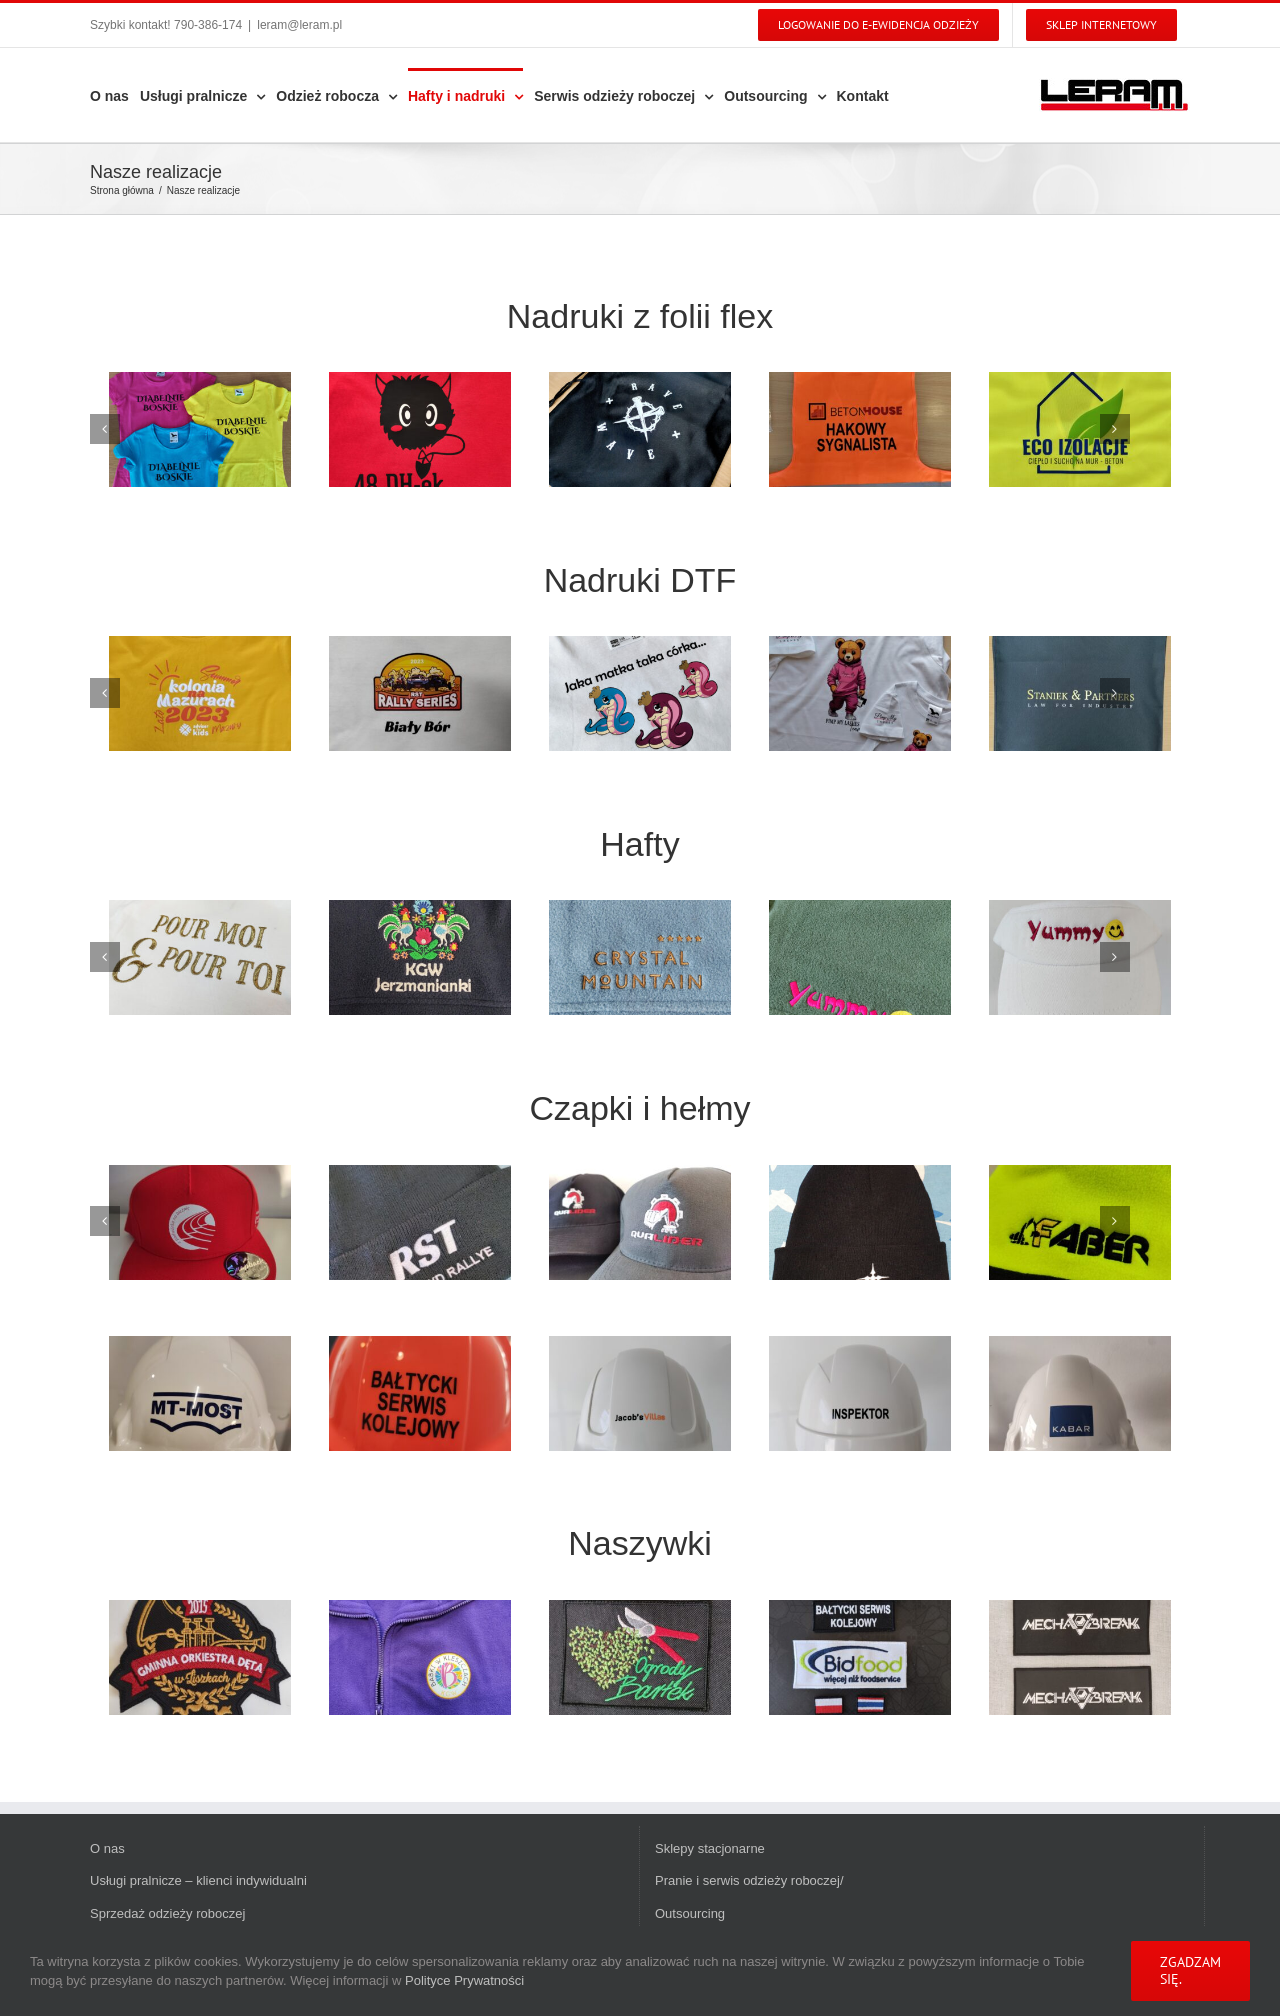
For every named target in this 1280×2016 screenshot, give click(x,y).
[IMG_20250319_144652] (860, 1393)
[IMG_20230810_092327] (200, 693)
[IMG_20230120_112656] (640, 957)
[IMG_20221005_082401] (1080, 1222)
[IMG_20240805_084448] (1080, 1657)
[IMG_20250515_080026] (1080, 1393)
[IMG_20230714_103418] (1080, 429)
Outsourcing (690, 1913)
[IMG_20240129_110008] (420, 1393)
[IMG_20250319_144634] (640, 1393)
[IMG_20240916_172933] (200, 1222)
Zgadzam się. (1190, 1970)
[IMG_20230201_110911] (1080, 957)
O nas (107, 1848)
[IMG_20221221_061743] (420, 957)
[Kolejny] (1115, 429)
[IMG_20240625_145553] (860, 1657)
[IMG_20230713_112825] (640, 693)
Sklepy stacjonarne (710, 1848)
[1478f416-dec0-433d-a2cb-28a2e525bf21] (420, 1222)
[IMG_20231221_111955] (420, 429)
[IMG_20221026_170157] (200, 957)
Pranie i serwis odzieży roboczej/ (749, 1880)
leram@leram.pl (299, 25)
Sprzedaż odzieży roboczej (167, 1913)
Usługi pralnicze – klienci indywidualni (198, 1880)
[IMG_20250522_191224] (420, 1657)
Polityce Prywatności (464, 1980)
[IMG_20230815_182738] (640, 429)
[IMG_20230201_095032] (860, 957)
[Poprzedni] (105, 429)
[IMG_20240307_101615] (200, 429)
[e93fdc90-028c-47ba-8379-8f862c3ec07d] (200, 1657)
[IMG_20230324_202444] (420, 693)
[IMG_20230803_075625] (860, 429)
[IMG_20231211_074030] (200, 1393)
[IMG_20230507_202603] (640, 1657)
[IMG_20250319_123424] (640, 1222)
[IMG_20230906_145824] (1080, 693)
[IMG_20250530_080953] (860, 693)
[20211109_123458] (860, 1222)
